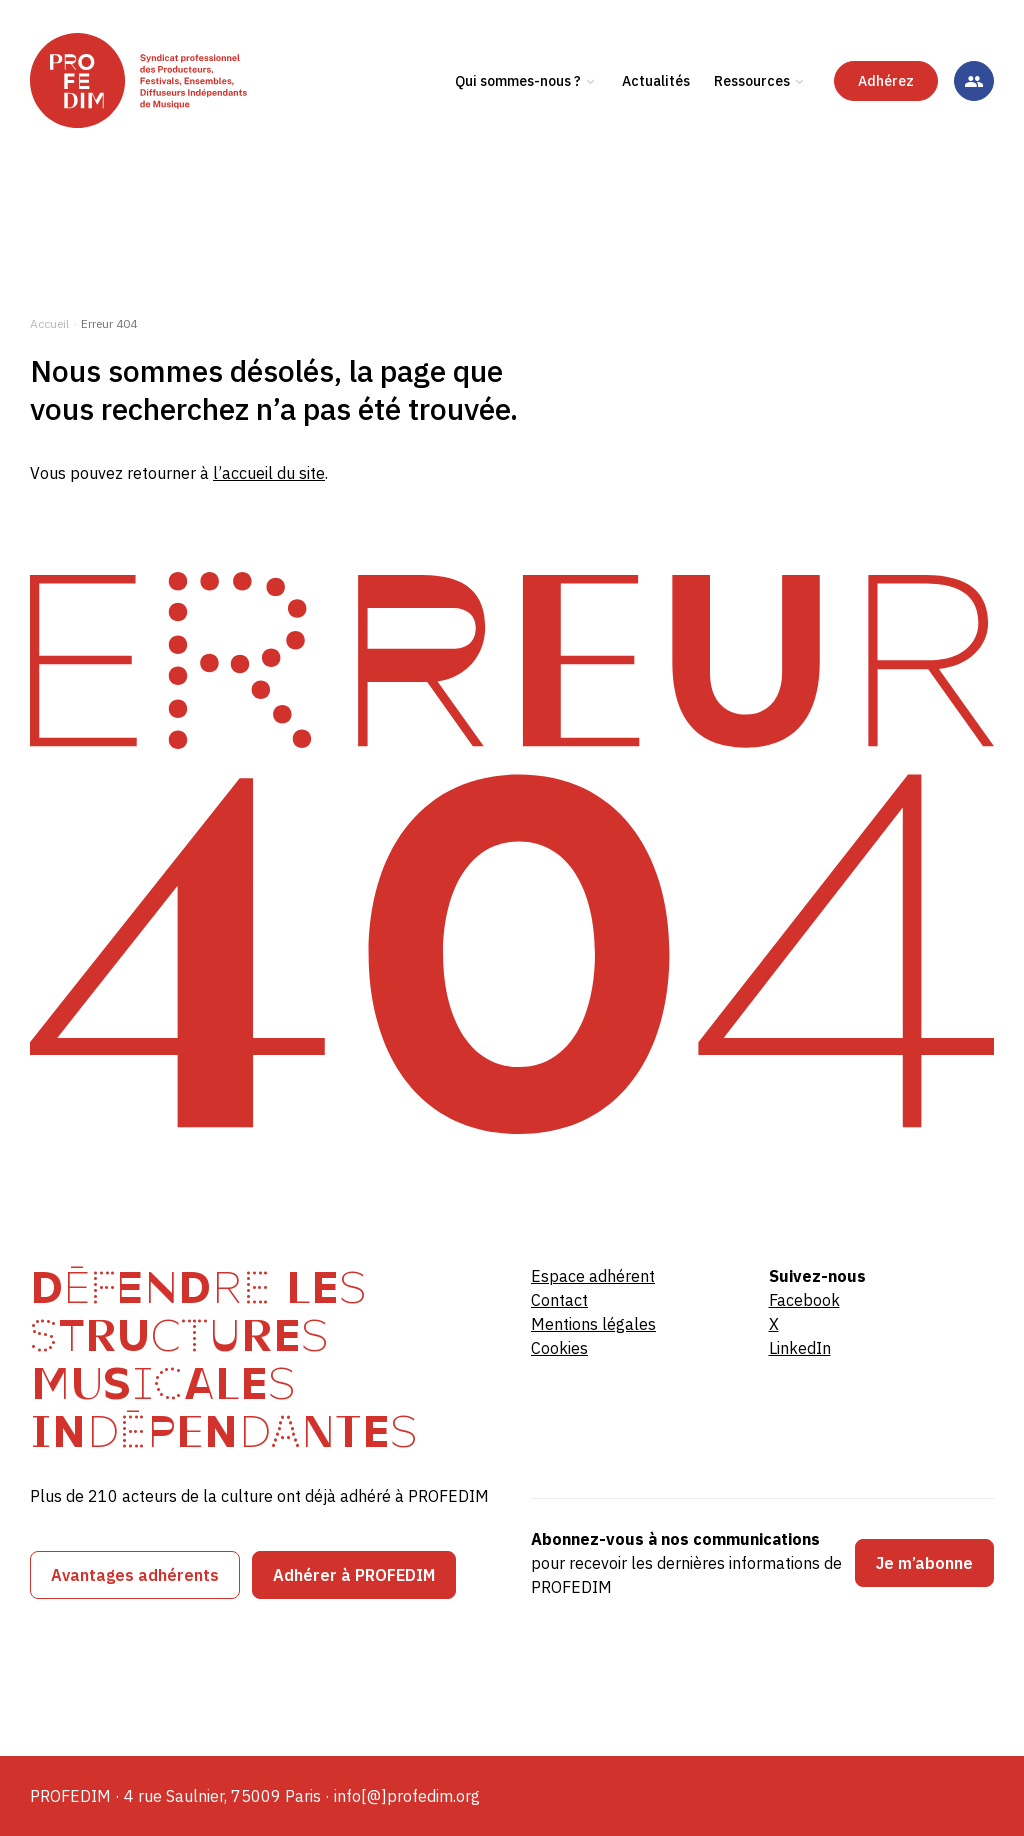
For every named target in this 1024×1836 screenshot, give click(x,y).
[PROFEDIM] (182, 129)
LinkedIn (800, 1348)
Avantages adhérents (135, 1575)
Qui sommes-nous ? (518, 129)
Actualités (656, 129)
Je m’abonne (924, 1563)
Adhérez (886, 129)
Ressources (752, 129)
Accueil (49, 323)
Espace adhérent (593, 1276)
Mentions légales (593, 1324)
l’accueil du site (269, 473)
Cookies (559, 1348)
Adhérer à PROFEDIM (354, 1575)
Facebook (804, 1300)
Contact (559, 1300)
